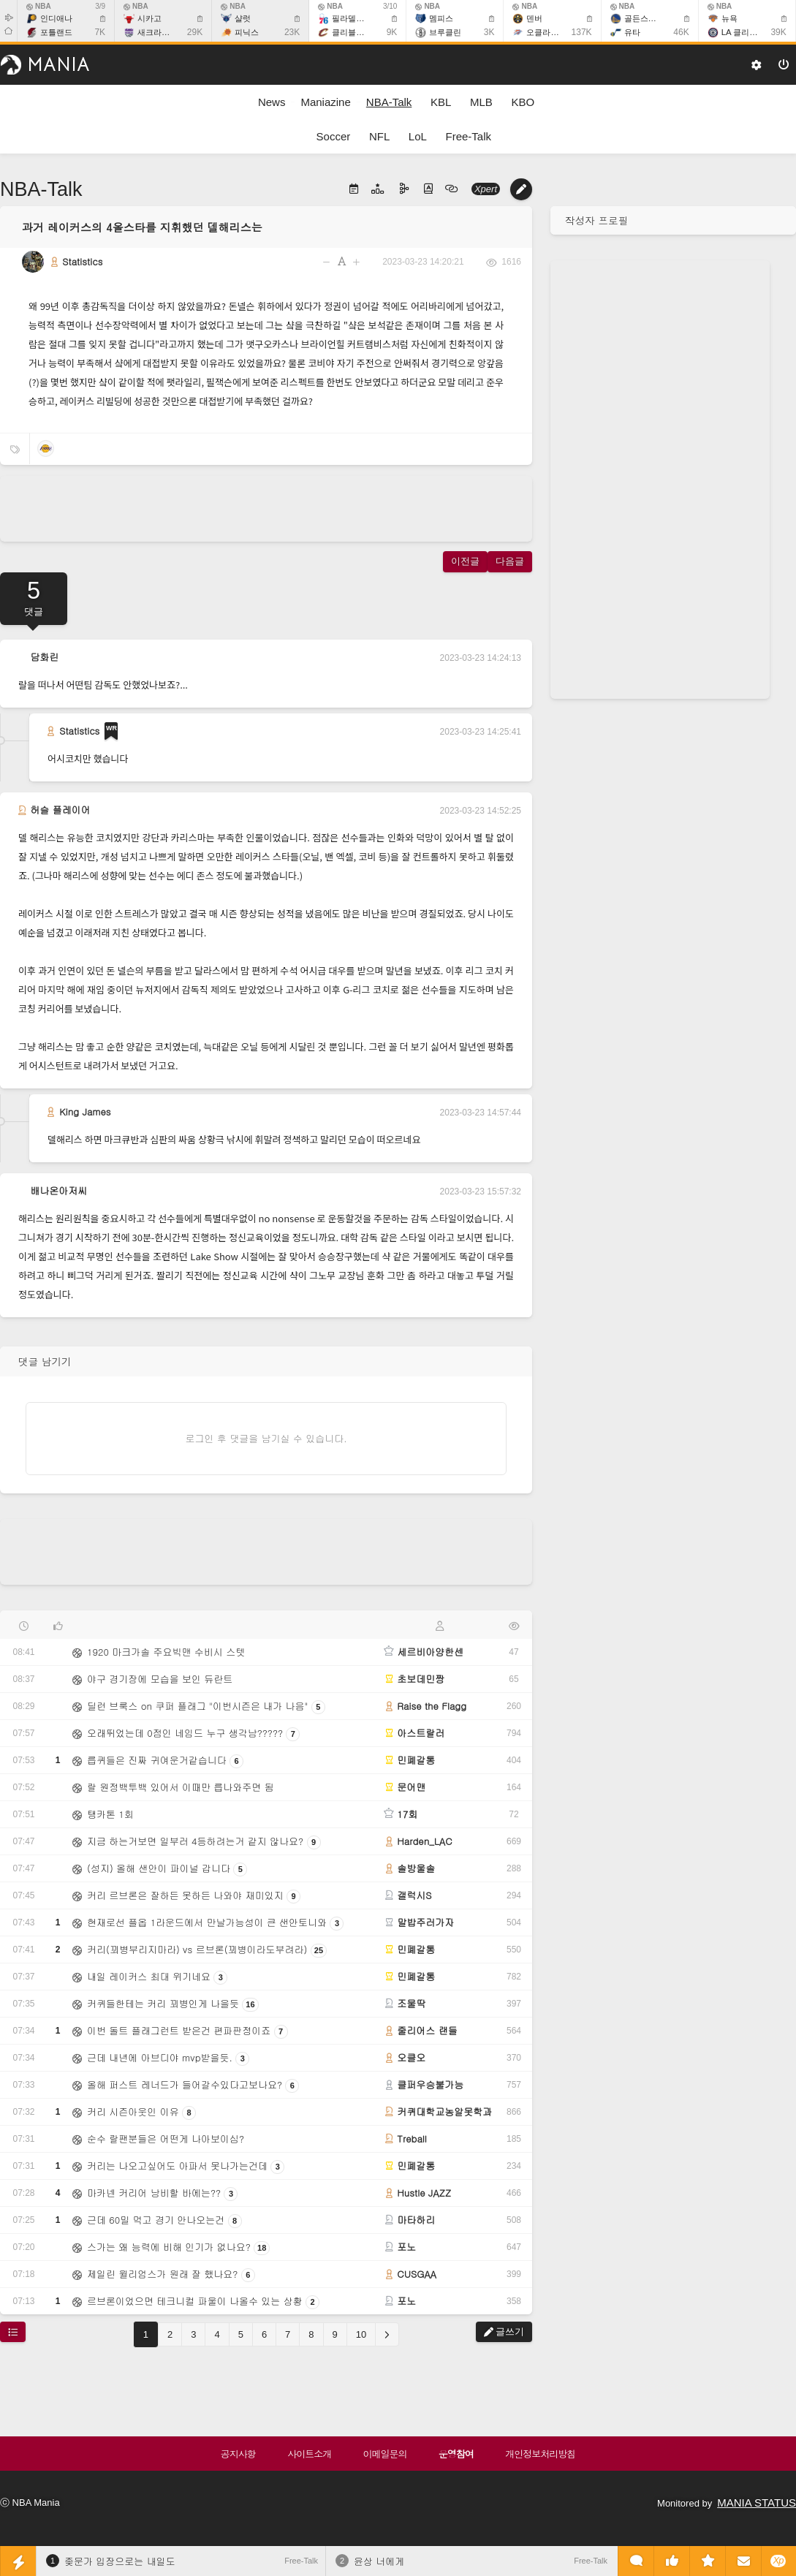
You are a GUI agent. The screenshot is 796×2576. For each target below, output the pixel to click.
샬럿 (243, 18)
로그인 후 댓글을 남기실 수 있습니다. (266, 1438)
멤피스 (441, 18)
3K (489, 32)
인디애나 (56, 18)
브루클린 (445, 32)
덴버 (534, 18)
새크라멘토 (157, 32)
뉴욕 (729, 18)
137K (582, 32)
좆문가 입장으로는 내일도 (119, 2561)
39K (778, 32)
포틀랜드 (56, 32)
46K (681, 32)
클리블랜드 (352, 32)
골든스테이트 (648, 18)
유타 (632, 32)
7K (99, 32)
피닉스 (247, 32)
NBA (38, 6)
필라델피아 (352, 18)
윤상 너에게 (379, 2561)
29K (194, 32)
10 (361, 2334)
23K (292, 32)
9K (392, 32)
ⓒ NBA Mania (30, 2502)
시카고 (149, 18)
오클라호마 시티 (555, 32)
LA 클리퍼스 (743, 32)
